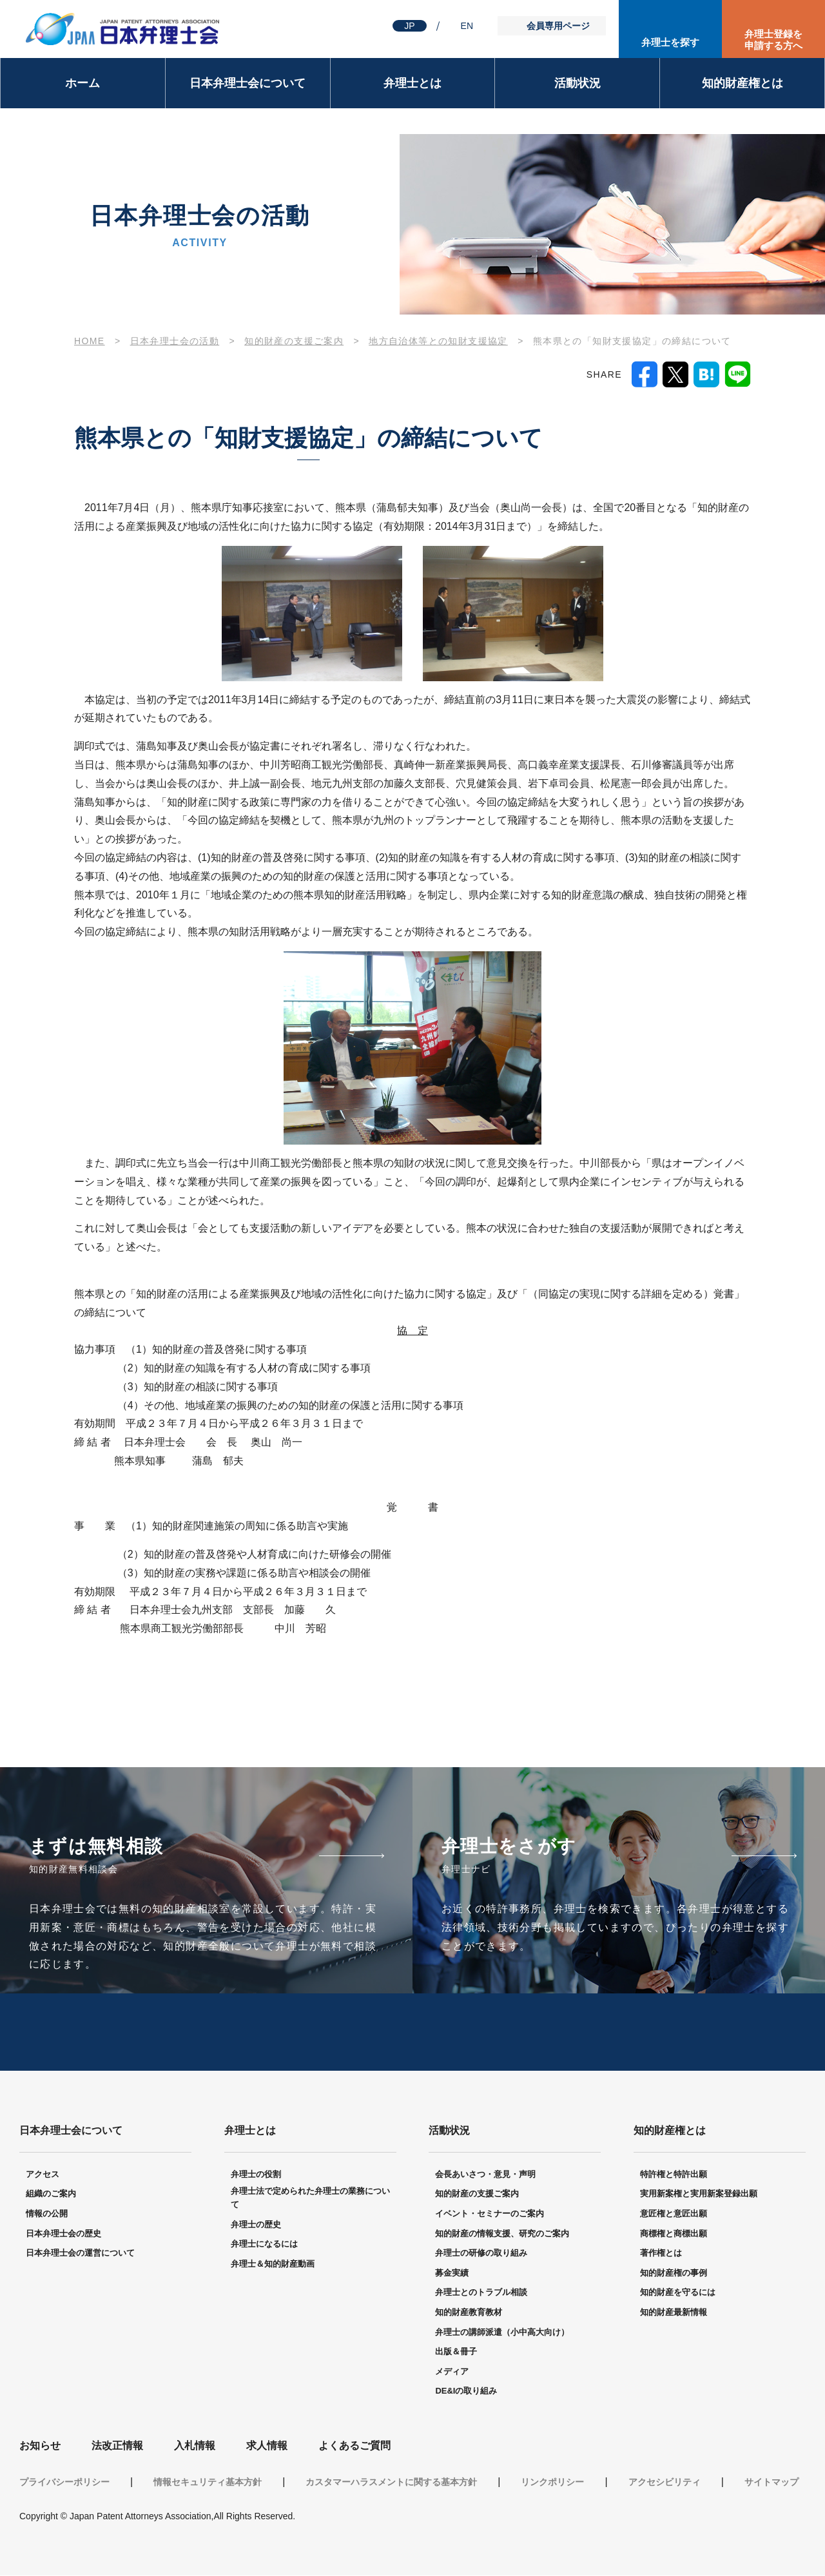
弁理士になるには (264, 2244)
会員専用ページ (558, 26)
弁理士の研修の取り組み (481, 2253)
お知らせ (40, 2446)
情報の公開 (47, 2214)
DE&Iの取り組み (466, 2391)
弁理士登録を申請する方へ (773, 39)
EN (467, 26)
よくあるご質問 (354, 2446)
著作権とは (661, 2253)
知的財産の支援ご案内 (477, 2194)
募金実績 (452, 2273)
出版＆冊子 (456, 2352)
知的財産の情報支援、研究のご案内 (502, 2234)
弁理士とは (412, 83)
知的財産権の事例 (673, 2273)
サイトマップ (771, 2482)
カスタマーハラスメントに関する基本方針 (391, 2482)
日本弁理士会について (247, 83)
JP (409, 26)
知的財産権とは (742, 83)
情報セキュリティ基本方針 (207, 2482)
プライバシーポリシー (64, 2482)
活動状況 (577, 83)
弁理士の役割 (256, 2175)
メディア (452, 2372)
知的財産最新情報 (673, 2313)
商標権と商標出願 (673, 2234)
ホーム (82, 83)
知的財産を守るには (677, 2293)
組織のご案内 (51, 2194)
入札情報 (194, 2446)
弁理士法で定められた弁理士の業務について (310, 2198)
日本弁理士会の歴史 (63, 2234)
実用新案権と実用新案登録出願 (698, 2194)
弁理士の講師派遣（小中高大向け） (502, 2333)
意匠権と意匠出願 (673, 2214)
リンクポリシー (552, 2482)
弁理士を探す (670, 42)
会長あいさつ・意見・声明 (485, 2175)
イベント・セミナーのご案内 (489, 2214)
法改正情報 (117, 2446)
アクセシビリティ (664, 2482)
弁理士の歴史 (256, 2225)
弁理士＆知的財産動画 (273, 2264)
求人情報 (266, 2446)
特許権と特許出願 (673, 2175)
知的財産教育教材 (468, 2313)
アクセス (42, 2175)
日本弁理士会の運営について (80, 2253)
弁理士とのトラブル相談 (481, 2293)
